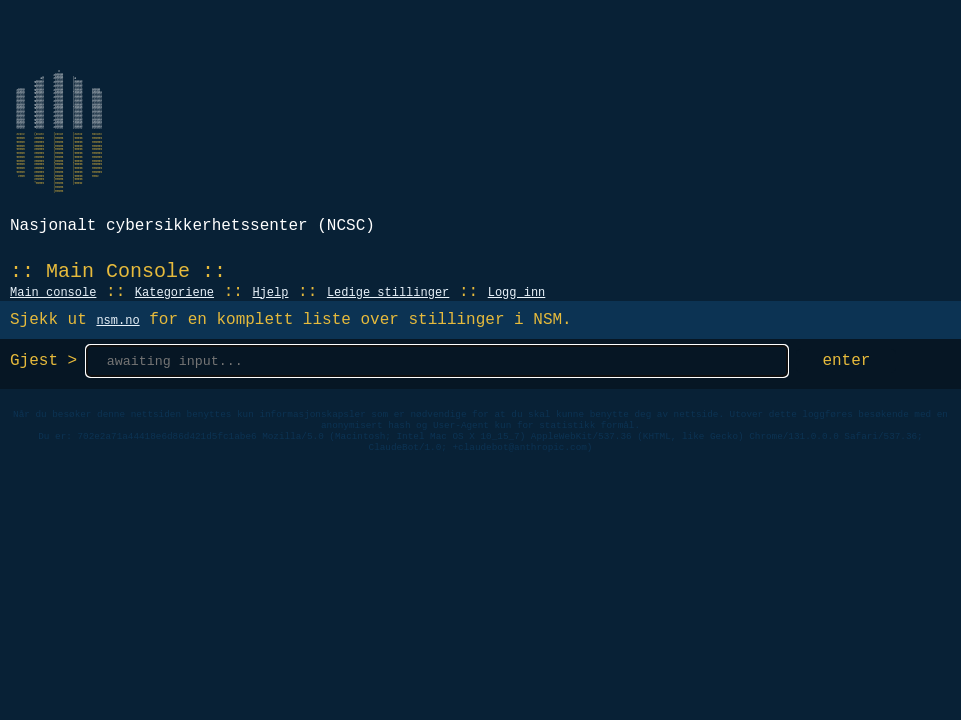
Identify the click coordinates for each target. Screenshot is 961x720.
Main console (53, 293)
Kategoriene (174, 293)
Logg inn (517, 293)
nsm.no (117, 321)
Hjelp (270, 293)
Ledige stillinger (388, 293)
